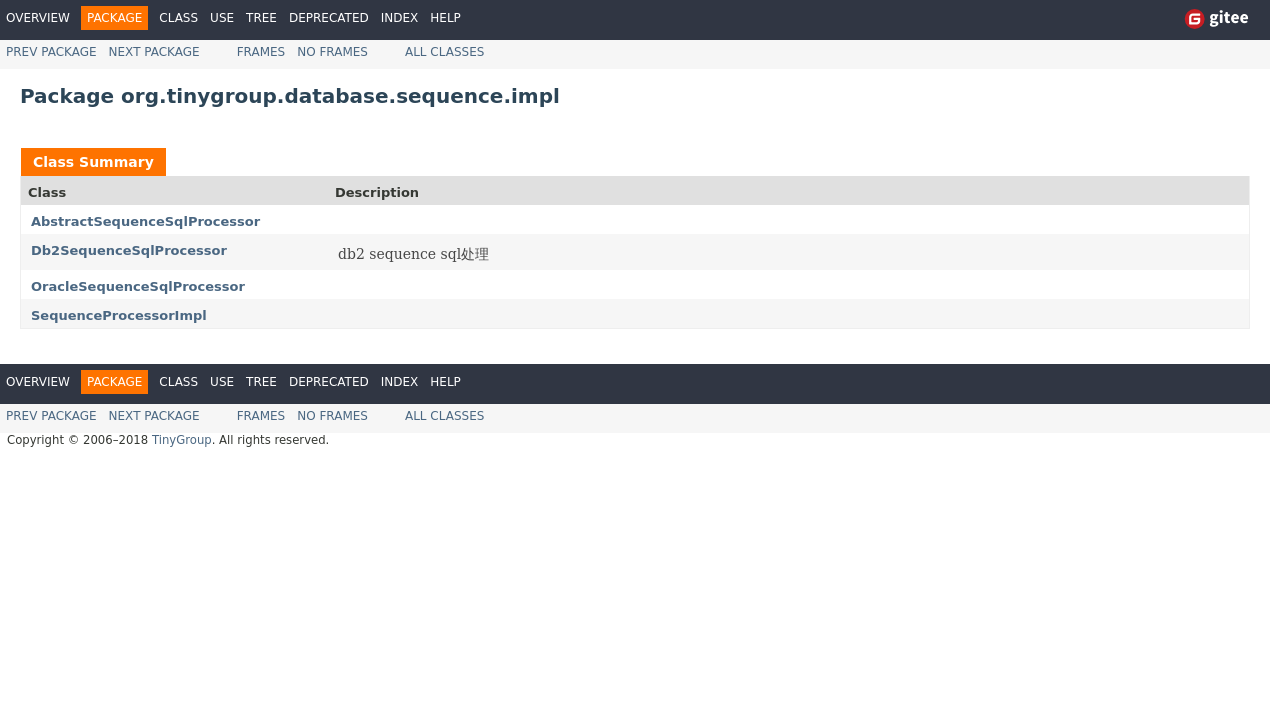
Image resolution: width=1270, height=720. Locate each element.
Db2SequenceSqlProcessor (129, 250)
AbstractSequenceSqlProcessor (145, 221)
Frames (261, 52)
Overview (38, 18)
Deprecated (329, 18)
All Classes (444, 52)
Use (222, 18)
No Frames (332, 52)
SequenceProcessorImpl (119, 315)
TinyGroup (182, 440)
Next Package (154, 52)
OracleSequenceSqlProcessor (138, 286)
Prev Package (51, 52)
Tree (261, 18)
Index (400, 18)
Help (445, 18)
